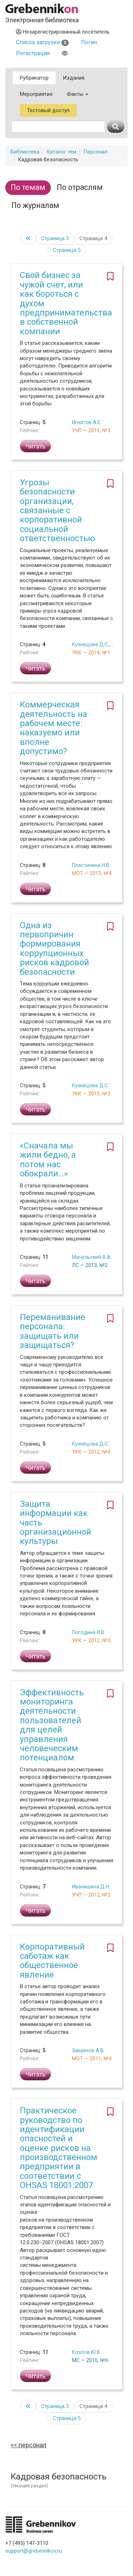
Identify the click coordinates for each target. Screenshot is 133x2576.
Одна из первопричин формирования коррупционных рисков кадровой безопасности (54, 948)
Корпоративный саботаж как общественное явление (52, 1961)
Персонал (95, 152)
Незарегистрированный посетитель (63, 32)
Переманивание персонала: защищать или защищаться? (52, 1331)
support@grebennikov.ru (33, 2551)
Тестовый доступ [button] (48, 110)
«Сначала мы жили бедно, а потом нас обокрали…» (48, 1160)
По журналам (35, 205)
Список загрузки (42, 42)
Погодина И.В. (88, 1632)
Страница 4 (93, 238)
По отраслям (80, 187)
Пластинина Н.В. (91, 865)
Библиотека (25, 152)
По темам (28, 187)
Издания (73, 78)
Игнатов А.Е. (86, 422)
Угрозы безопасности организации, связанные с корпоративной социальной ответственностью (57, 510)
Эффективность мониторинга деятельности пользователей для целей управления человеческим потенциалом (52, 1725)
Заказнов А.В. (88, 2050)
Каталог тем (61, 152)
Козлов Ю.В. (86, 2352)
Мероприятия (36, 94)
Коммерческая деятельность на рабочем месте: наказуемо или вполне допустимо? (53, 728)
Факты (77, 94)
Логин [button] (89, 42)
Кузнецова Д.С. (90, 644)
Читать (35, 446)
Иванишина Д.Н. (91, 1886)
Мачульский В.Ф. (92, 1257)
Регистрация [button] (33, 53)
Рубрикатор (34, 78)
